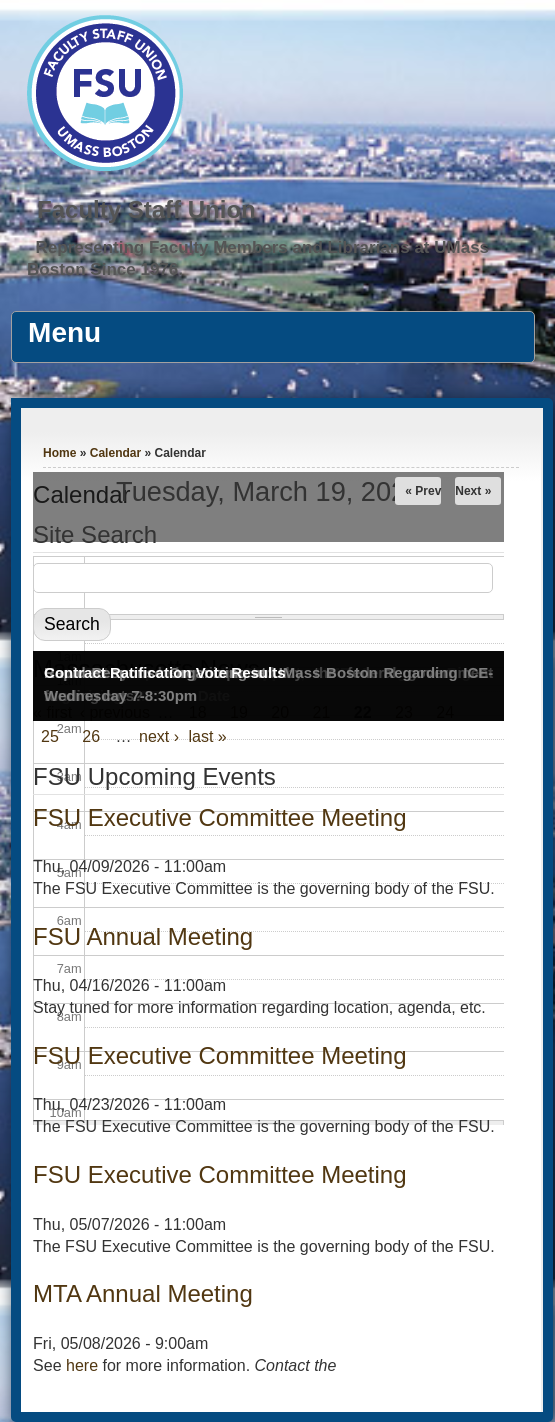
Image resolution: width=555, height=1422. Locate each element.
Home (59, 453)
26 (91, 736)
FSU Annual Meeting (143, 936)
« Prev (423, 491)
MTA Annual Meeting (143, 1293)
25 (50, 736)
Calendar (115, 453)
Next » (473, 491)
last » (208, 736)
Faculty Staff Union (146, 209)
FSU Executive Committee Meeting (219, 1174)
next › (159, 736)
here (82, 1365)
